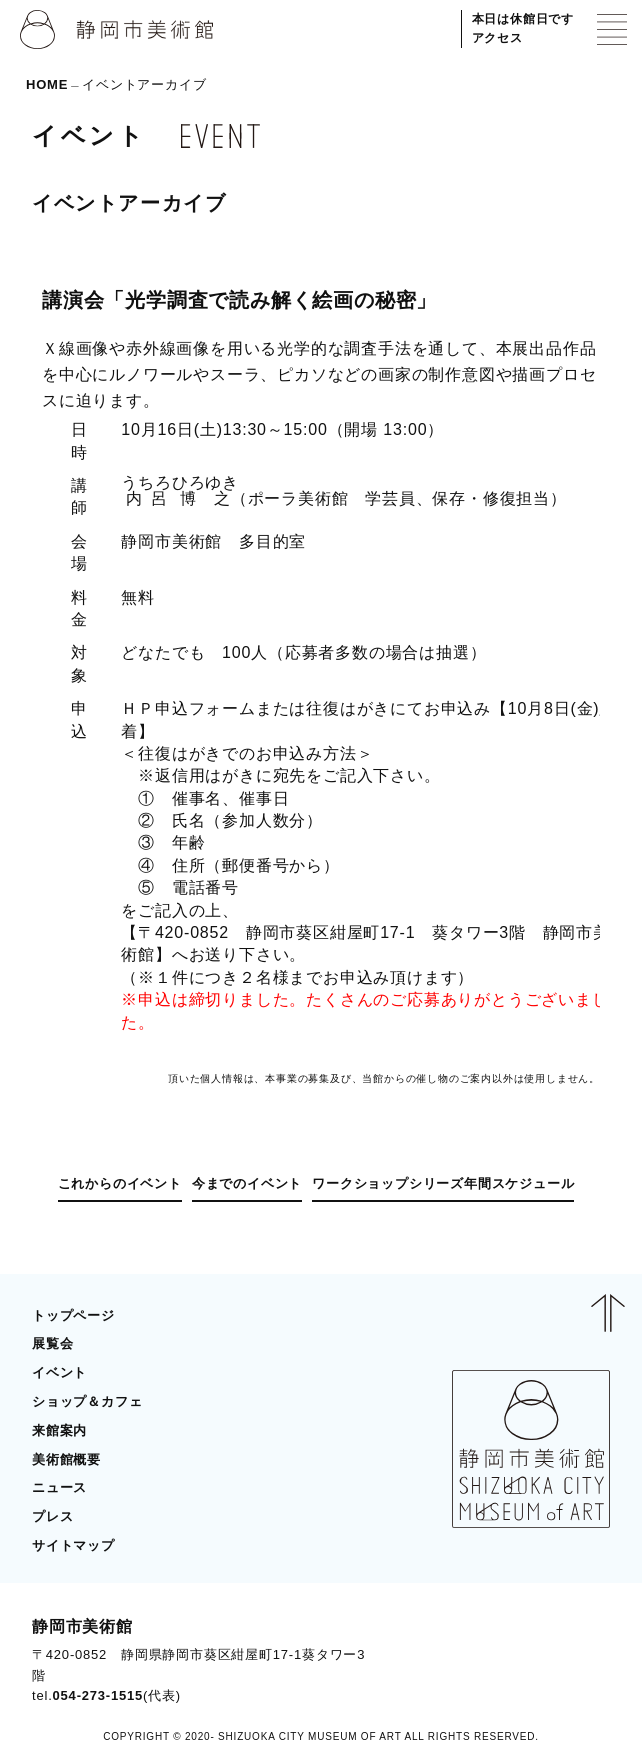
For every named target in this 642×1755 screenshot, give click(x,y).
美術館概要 (66, 1459)
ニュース (59, 1487)
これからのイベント (120, 1183)
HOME (47, 84)
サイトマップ (73, 1545)
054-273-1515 (98, 1695)
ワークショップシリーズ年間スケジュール (443, 1183)
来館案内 (59, 1430)
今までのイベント (247, 1183)
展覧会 (52, 1343)
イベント (59, 1372)
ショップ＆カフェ (87, 1401)
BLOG (571, 1660)
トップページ (73, 1315)
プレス (52, 1516)
